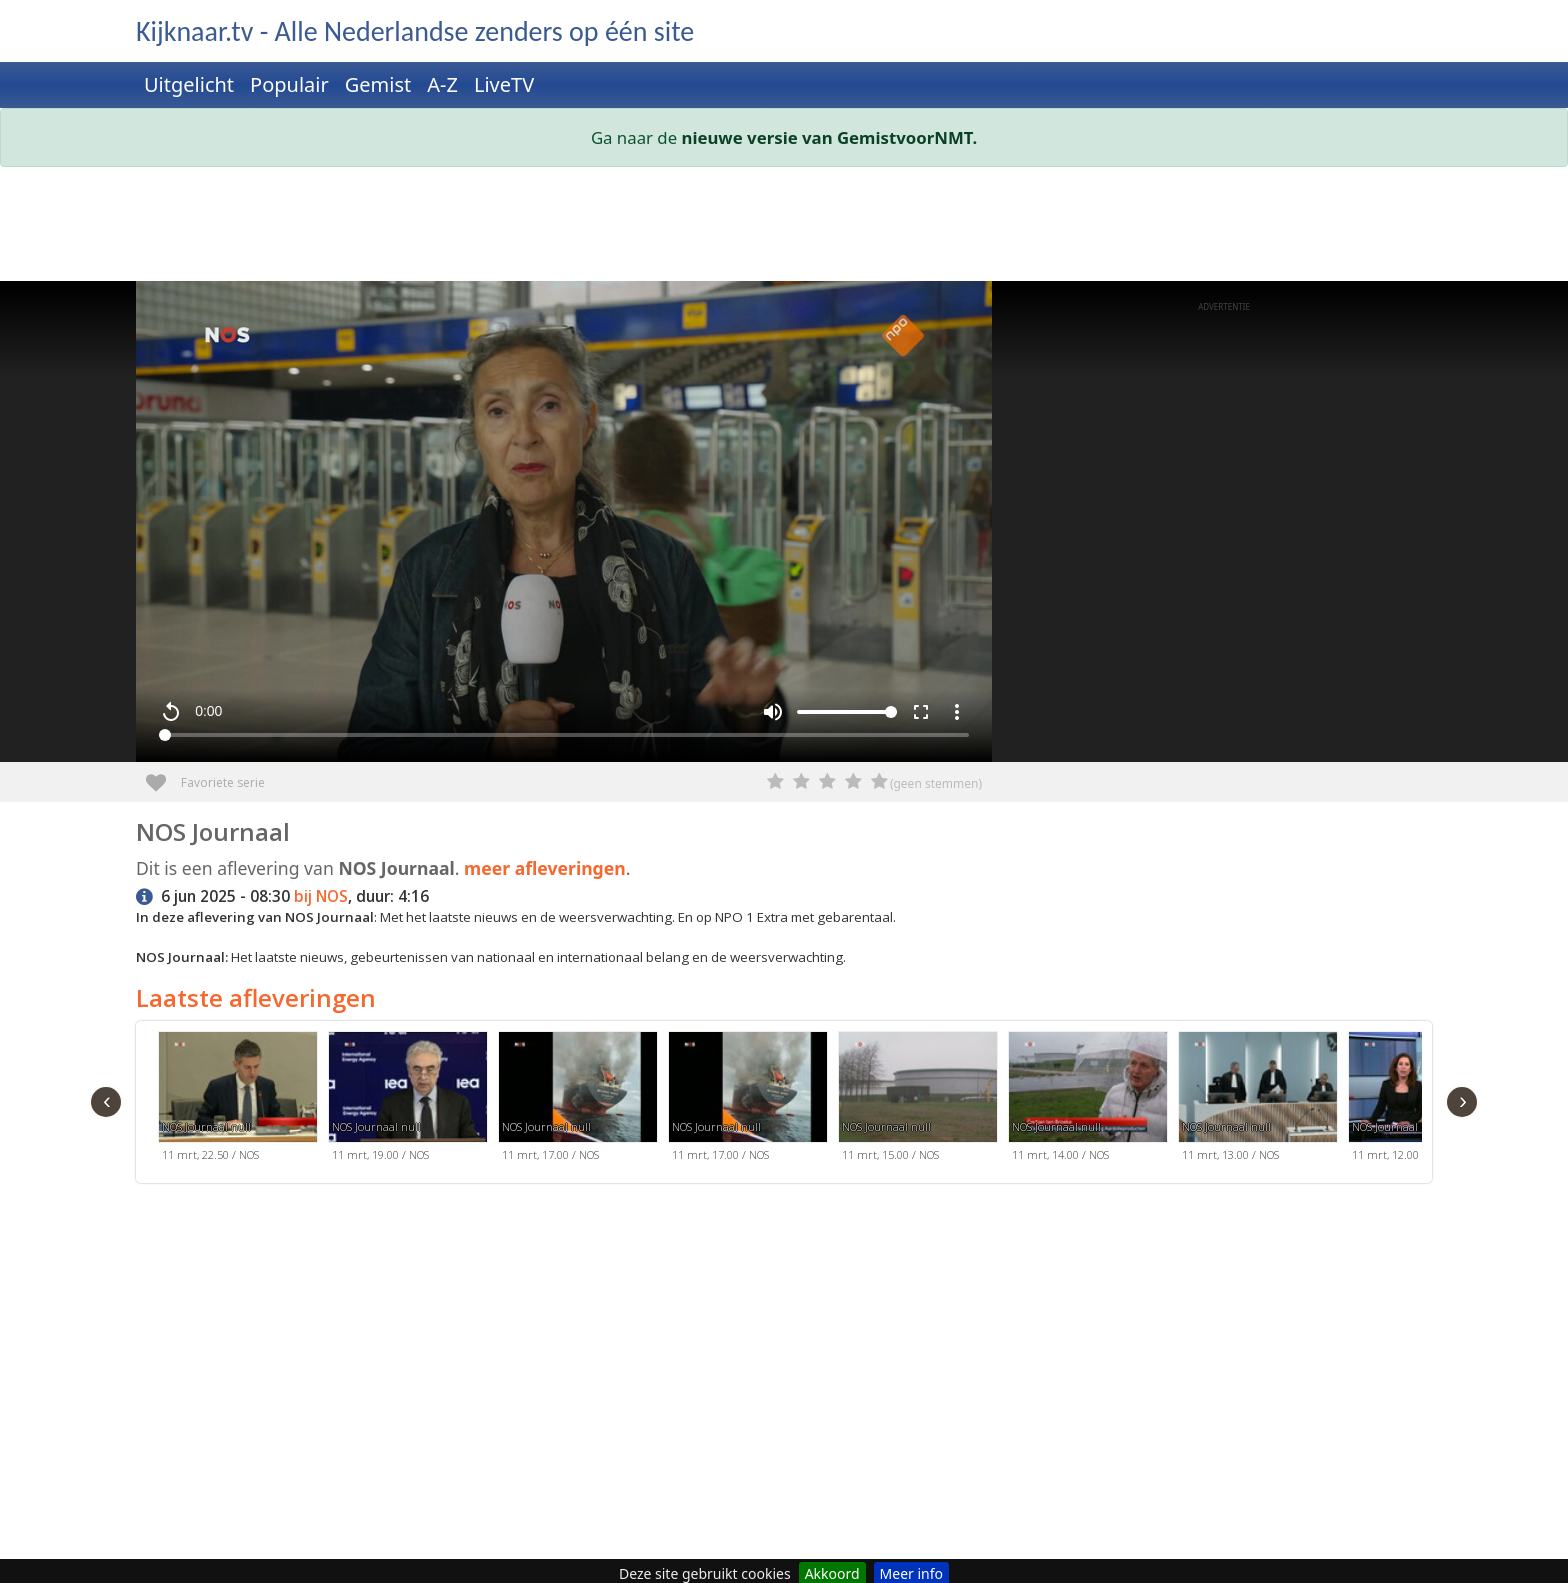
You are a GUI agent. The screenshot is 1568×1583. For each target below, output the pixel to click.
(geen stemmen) (936, 783)
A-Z (442, 84)
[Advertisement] (736, 228)
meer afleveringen (545, 868)
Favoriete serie (163, 775)
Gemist (378, 84)
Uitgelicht (189, 84)
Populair (289, 84)
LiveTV (504, 84)
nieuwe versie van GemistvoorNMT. (830, 137)
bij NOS (321, 896)
